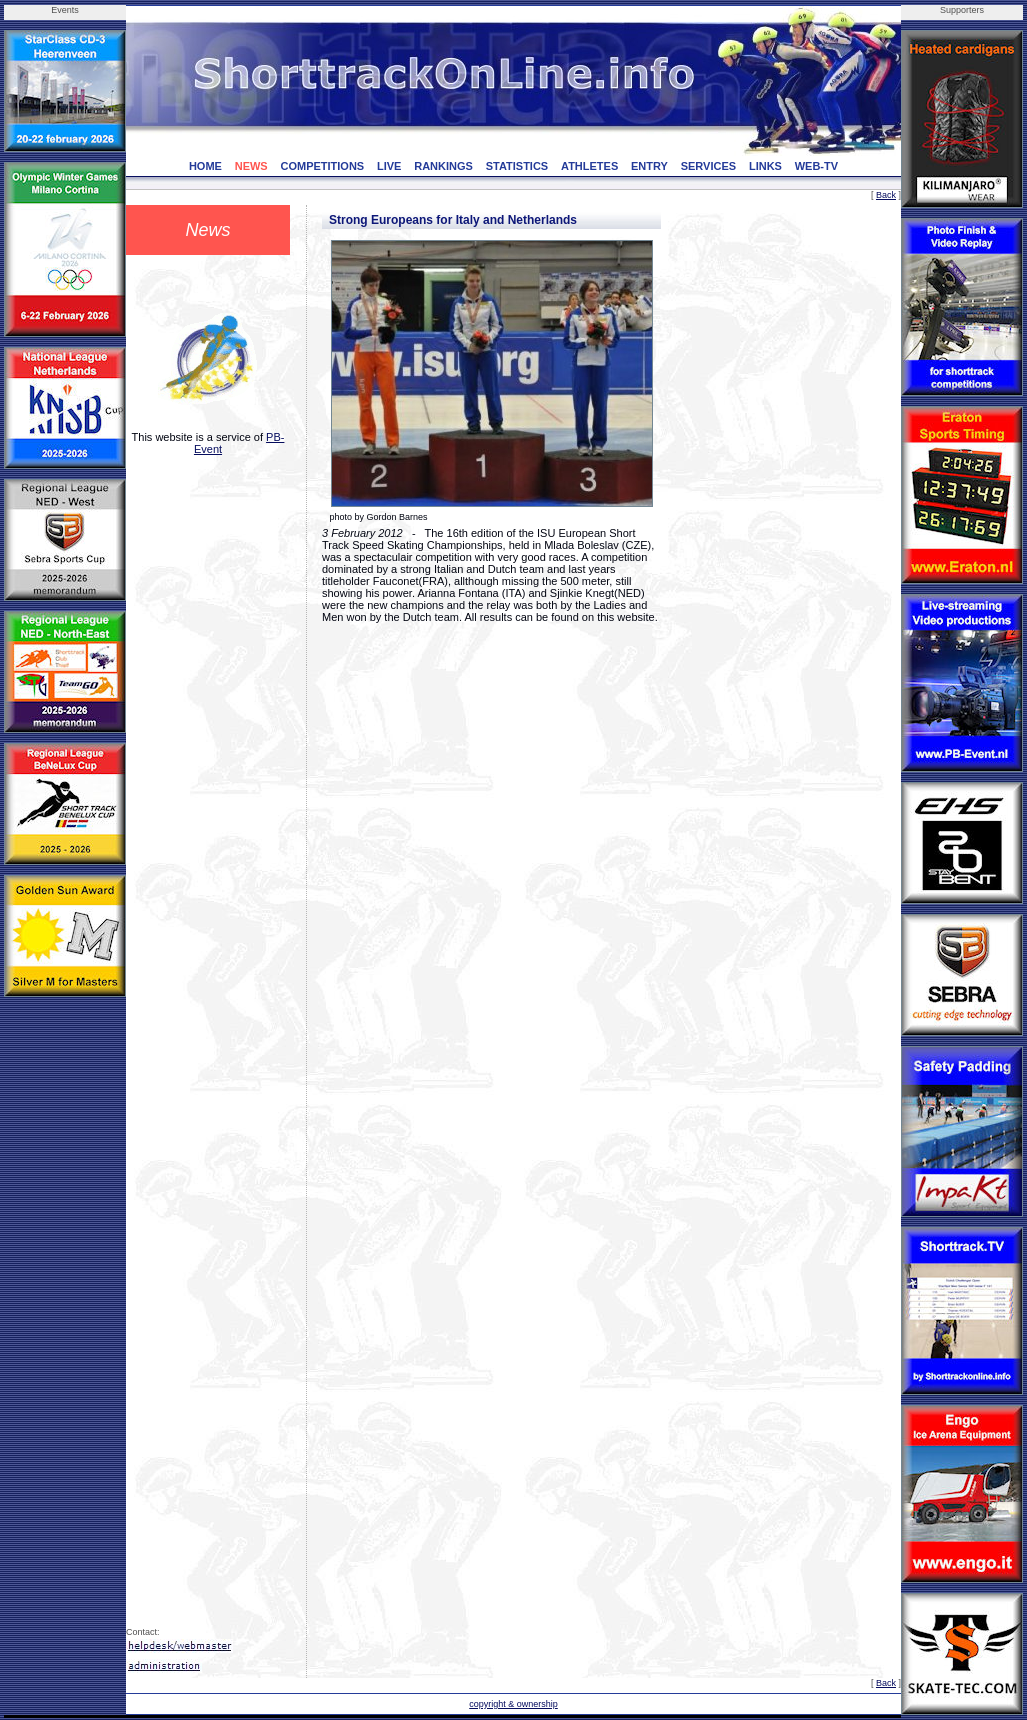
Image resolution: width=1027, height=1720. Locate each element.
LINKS (765, 166)
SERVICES (708, 166)
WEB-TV (816, 166)
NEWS (251, 166)
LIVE (389, 166)
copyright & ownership (513, 1704)
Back (886, 195)
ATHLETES (589, 166)
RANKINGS (443, 166)
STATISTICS (517, 166)
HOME (205, 166)
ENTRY (649, 166)
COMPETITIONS (322, 166)
